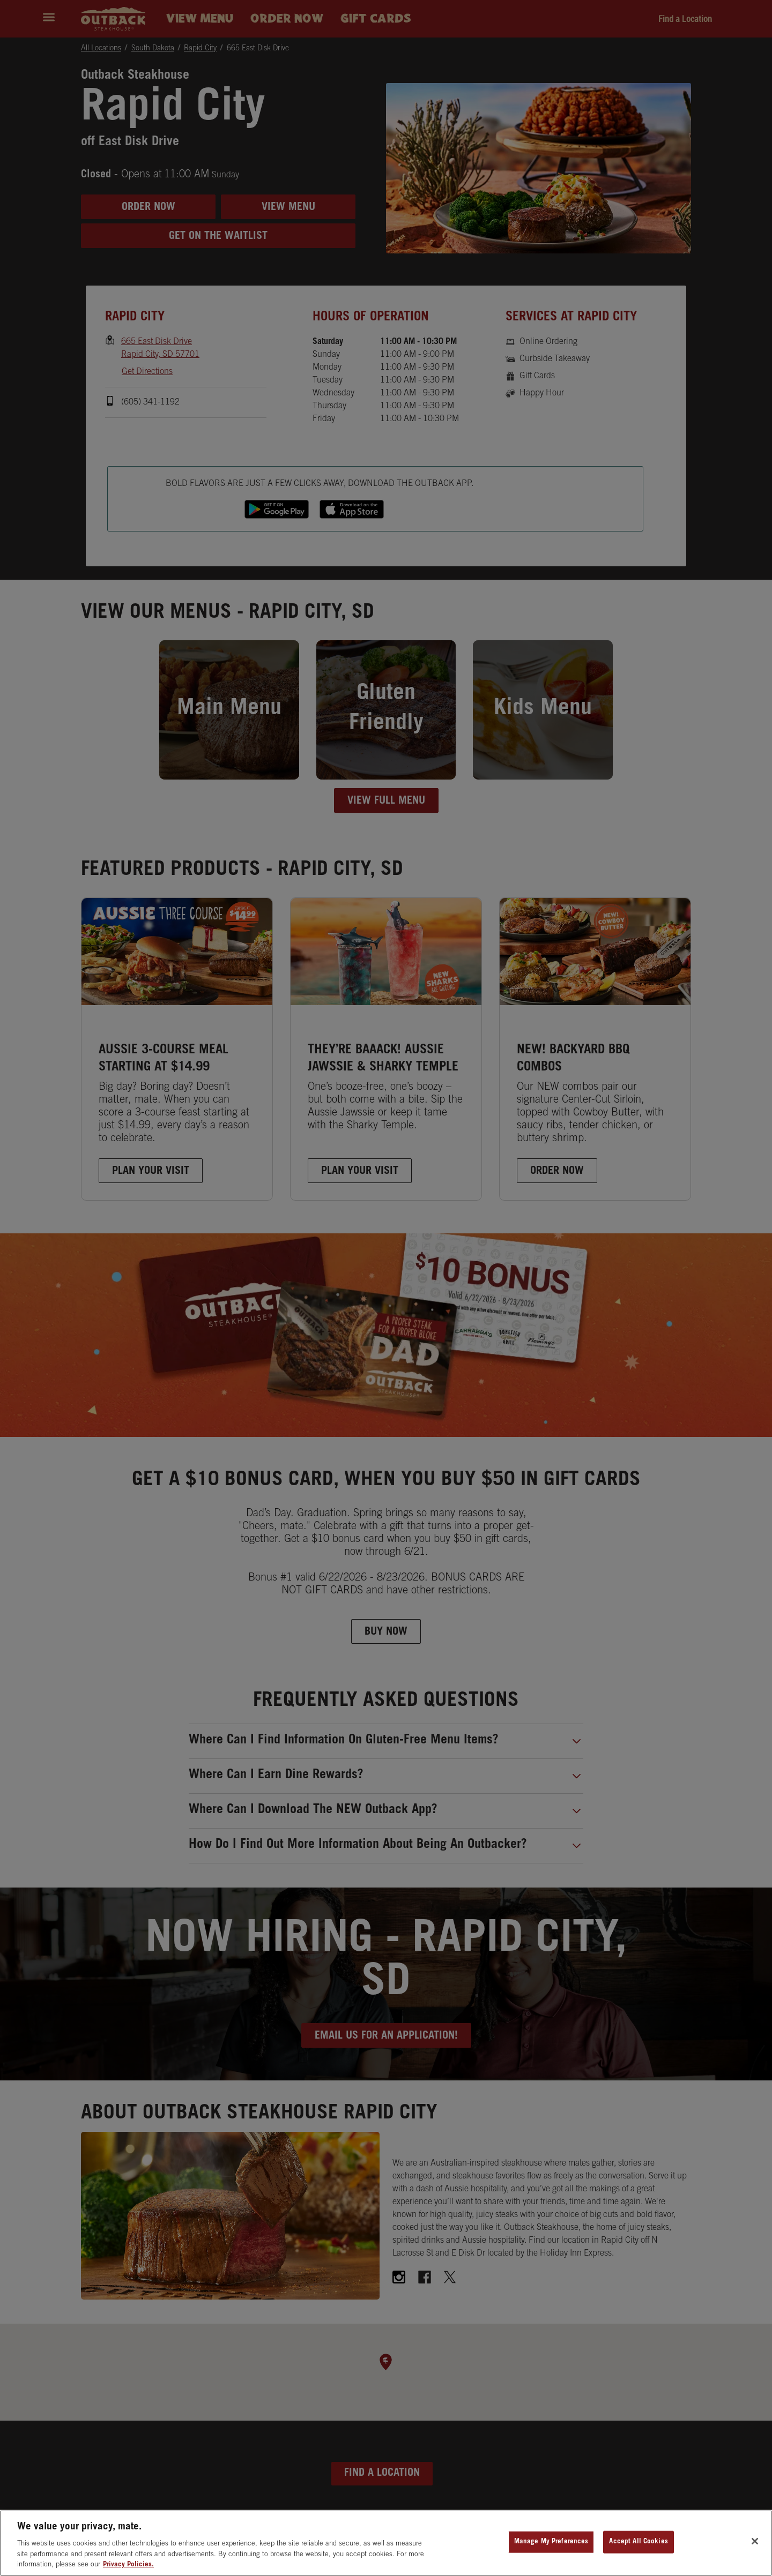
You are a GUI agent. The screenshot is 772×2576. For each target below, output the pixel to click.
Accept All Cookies (638, 2541)
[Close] (755, 2541)
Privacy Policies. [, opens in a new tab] (128, 2565)
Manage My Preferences (551, 2541)
